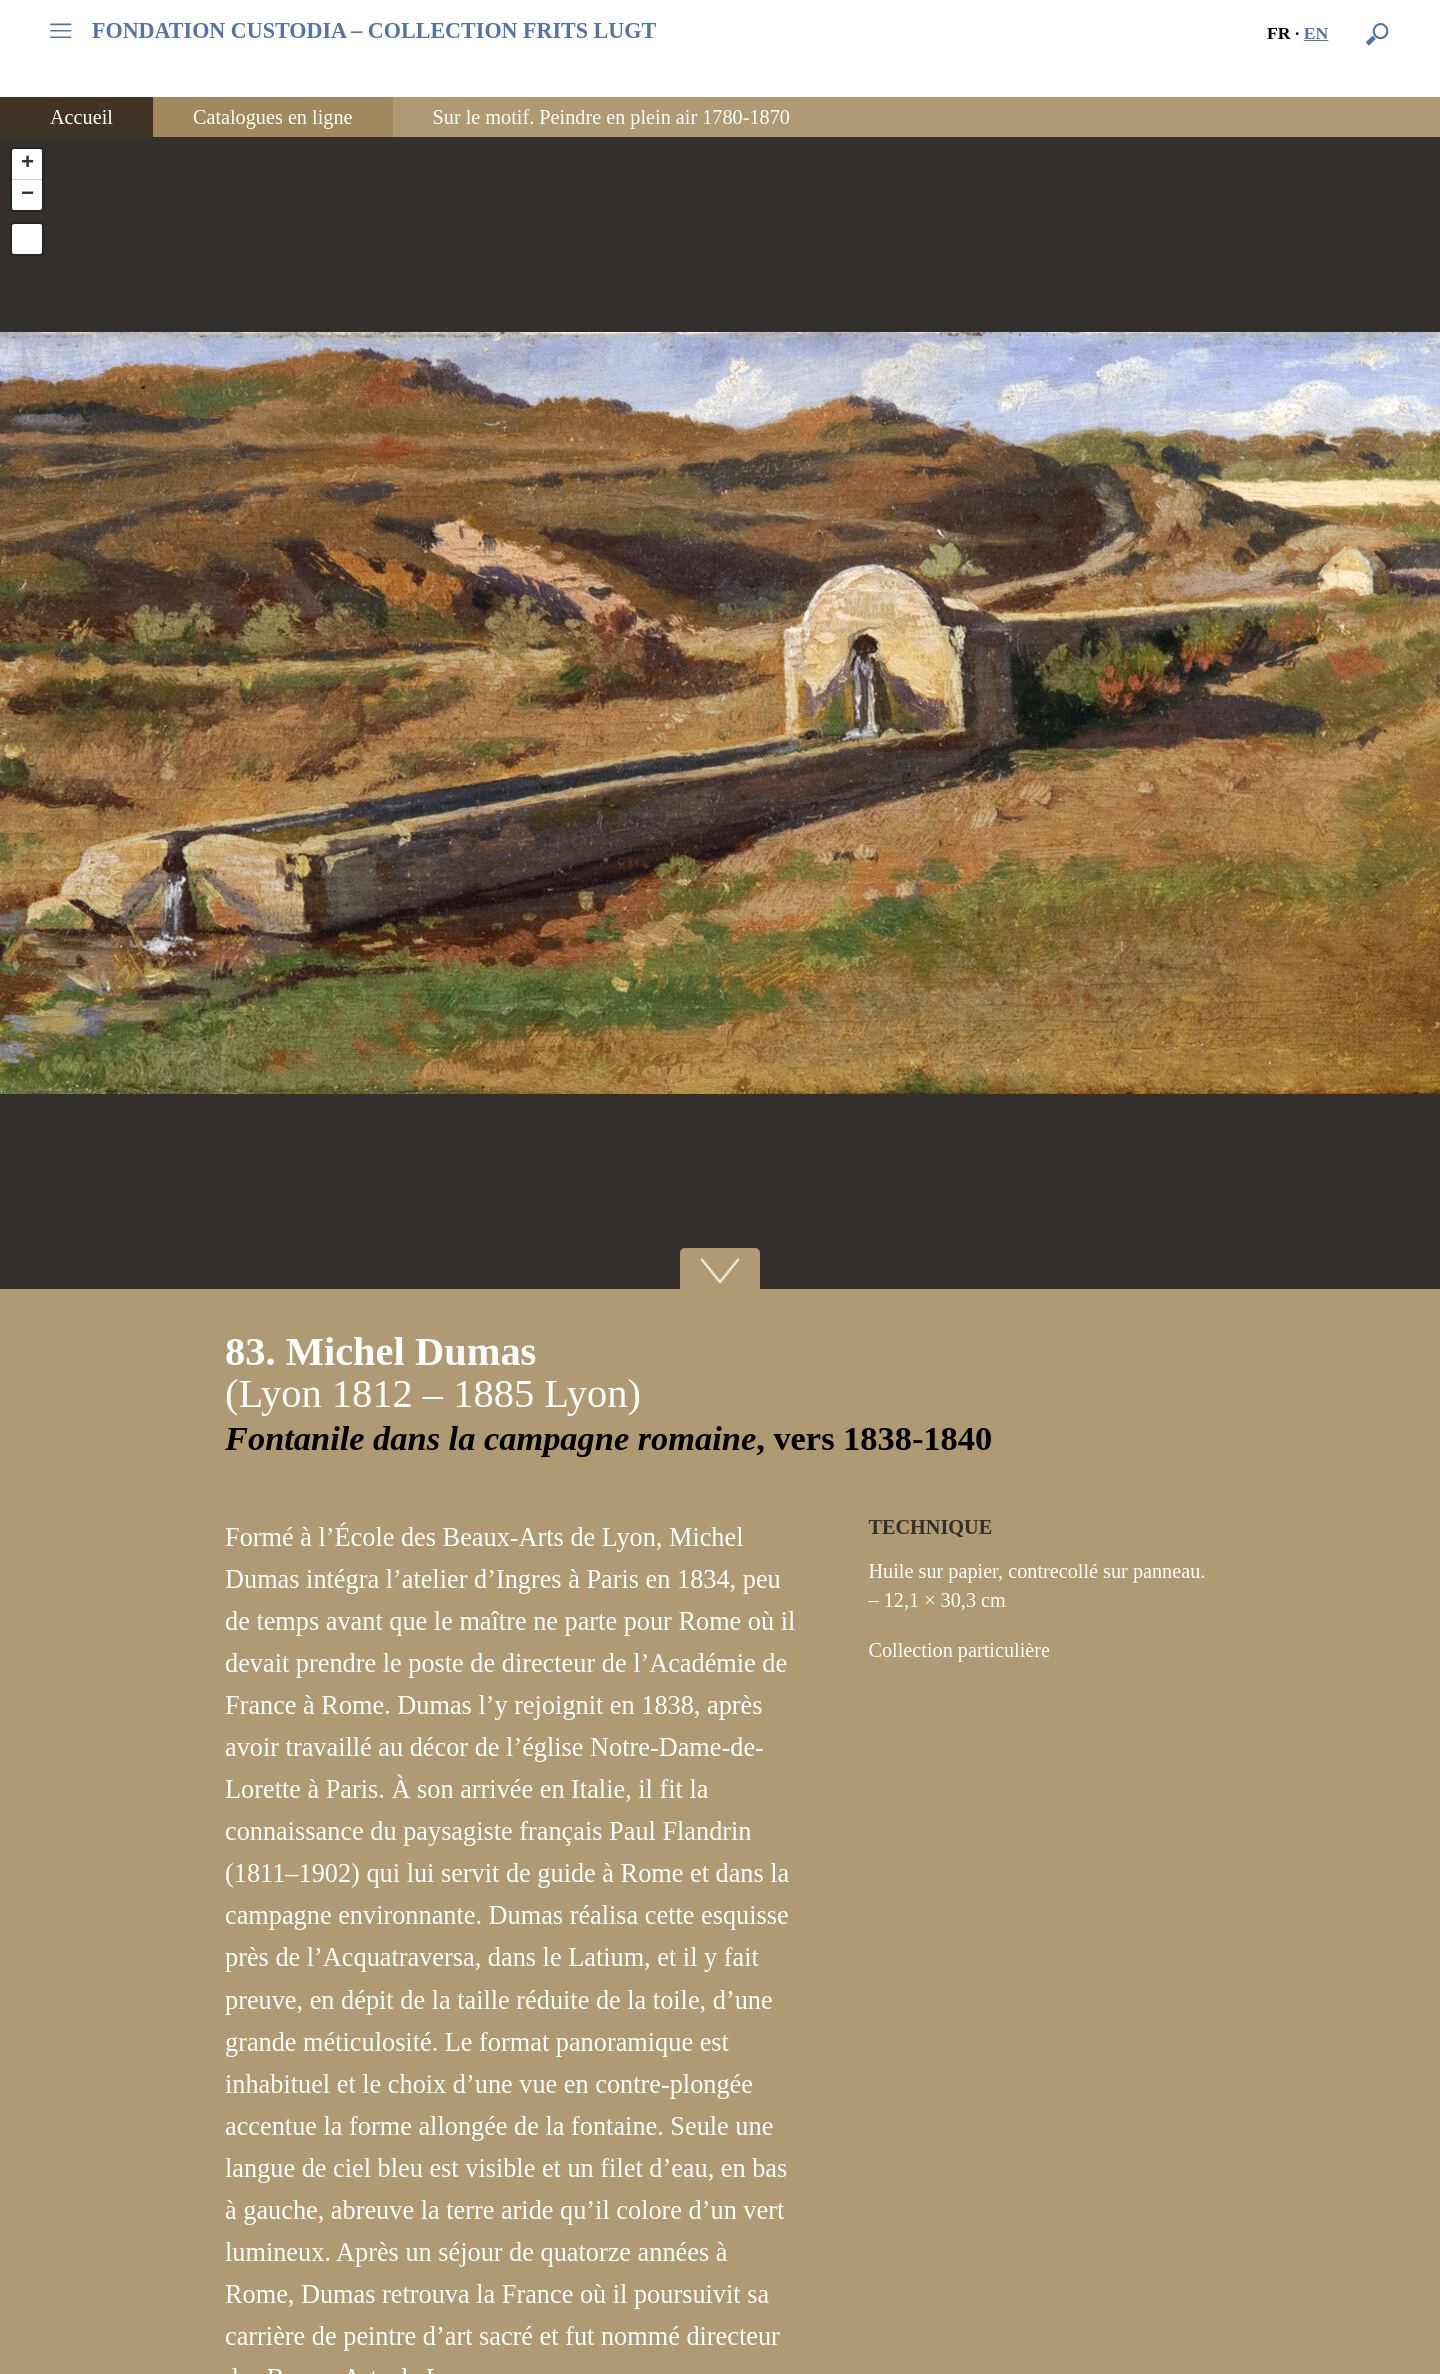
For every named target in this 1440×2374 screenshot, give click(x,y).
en (1316, 33)
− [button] (27, 195)
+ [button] (27, 164)
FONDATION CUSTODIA (374, 31)
